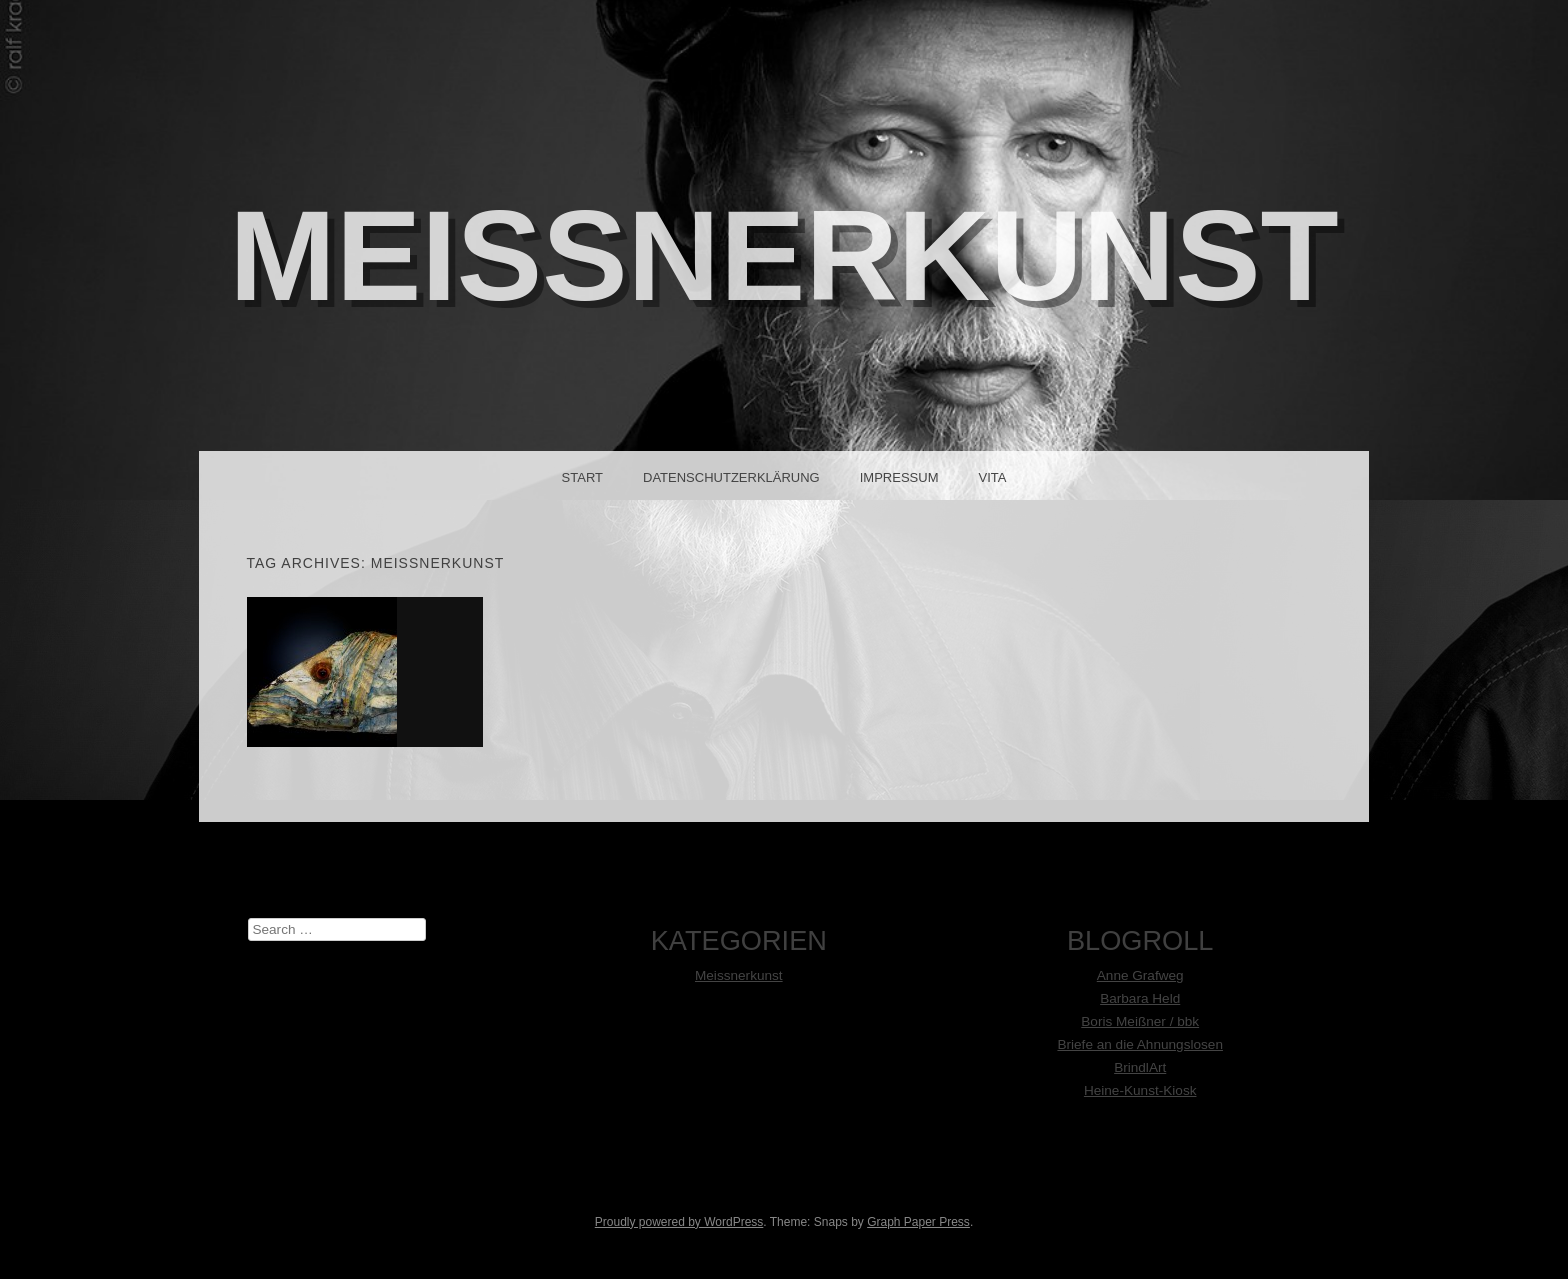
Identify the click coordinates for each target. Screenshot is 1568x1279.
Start (582, 477)
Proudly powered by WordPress (679, 1222)
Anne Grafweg (1140, 975)
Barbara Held (1140, 998)
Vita (992, 477)
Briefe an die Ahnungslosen (1140, 1044)
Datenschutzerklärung (731, 477)
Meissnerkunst (739, 975)
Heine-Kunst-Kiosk (1140, 1090)
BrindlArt (1140, 1067)
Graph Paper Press (918, 1222)
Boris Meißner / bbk (1140, 1021)
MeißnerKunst (783, 255)
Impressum (899, 477)
